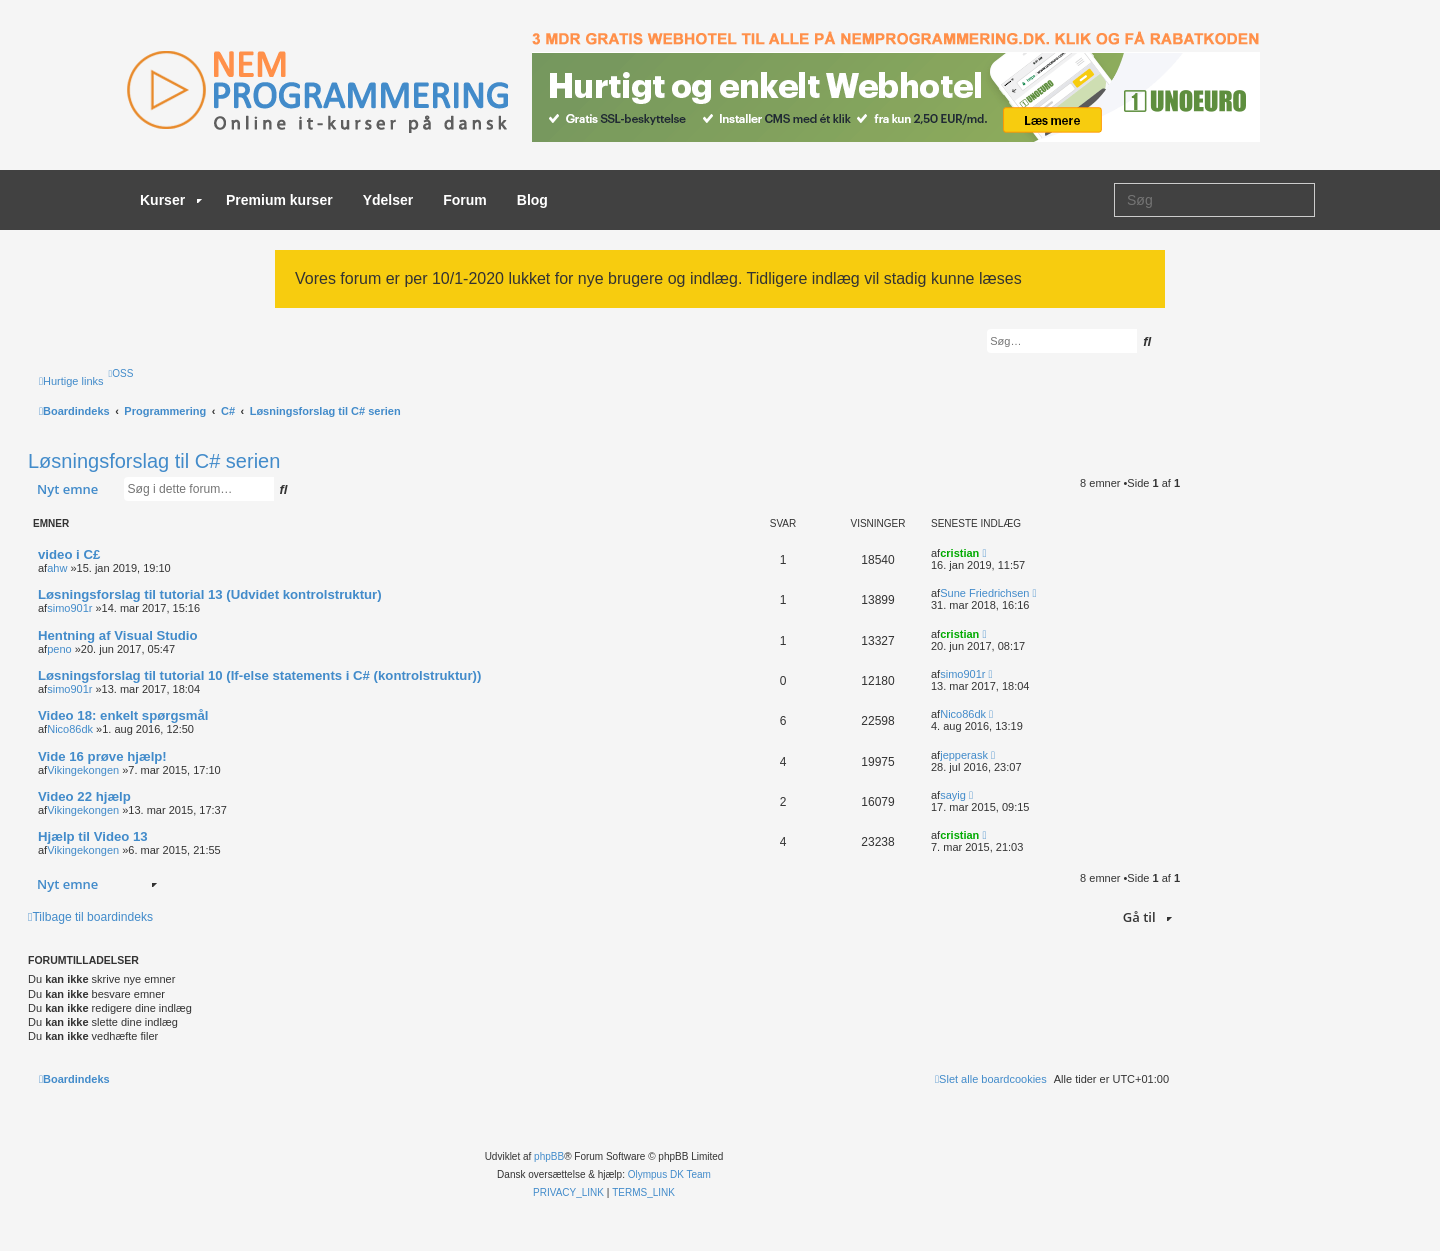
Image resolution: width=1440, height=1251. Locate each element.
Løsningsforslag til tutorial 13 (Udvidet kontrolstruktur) (210, 594)
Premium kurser (279, 200)
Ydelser (388, 200)
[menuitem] (121, 373)
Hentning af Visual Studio (117, 635)
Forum (465, 200)
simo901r (69, 608)
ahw (57, 568)
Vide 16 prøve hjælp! (102, 756)
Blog (532, 200)
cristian (959, 553)
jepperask (964, 755)
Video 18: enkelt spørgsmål (123, 715)
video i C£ (69, 554)
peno (59, 649)
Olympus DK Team (669, 1174)
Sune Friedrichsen (984, 593)
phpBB (549, 1156)
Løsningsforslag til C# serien (154, 461)
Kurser (171, 200)
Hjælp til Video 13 (93, 836)
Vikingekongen (83, 770)
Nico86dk (70, 729)
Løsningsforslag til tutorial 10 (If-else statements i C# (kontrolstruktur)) (259, 675)
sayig (953, 795)
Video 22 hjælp (84, 796)
